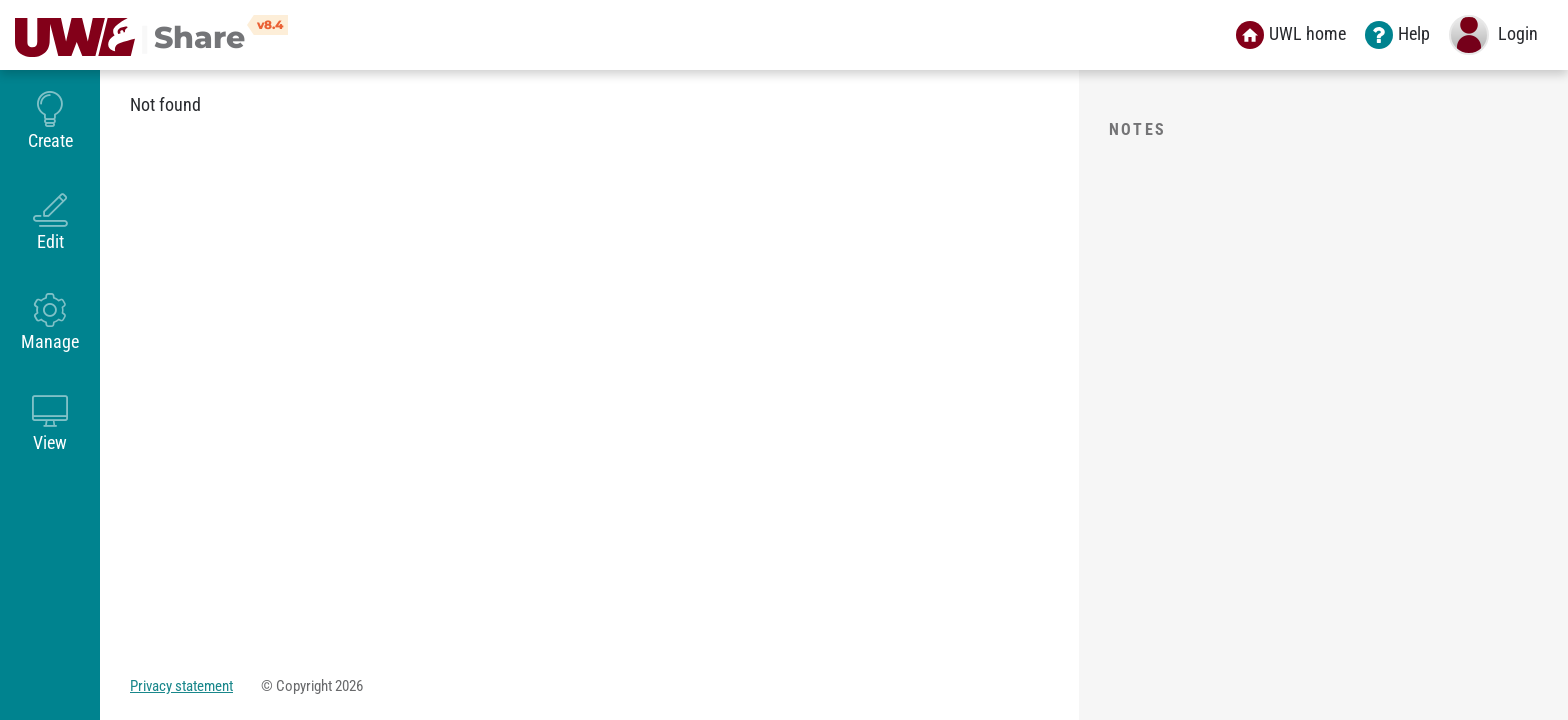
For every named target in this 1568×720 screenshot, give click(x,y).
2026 (349, 686)
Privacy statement (181, 686)
